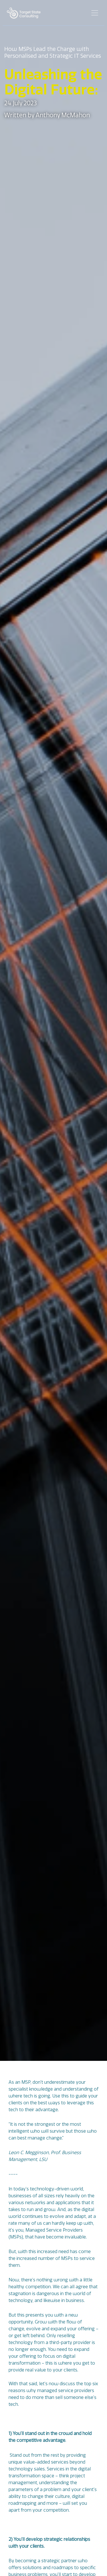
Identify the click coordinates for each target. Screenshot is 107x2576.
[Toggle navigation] (94, 12)
